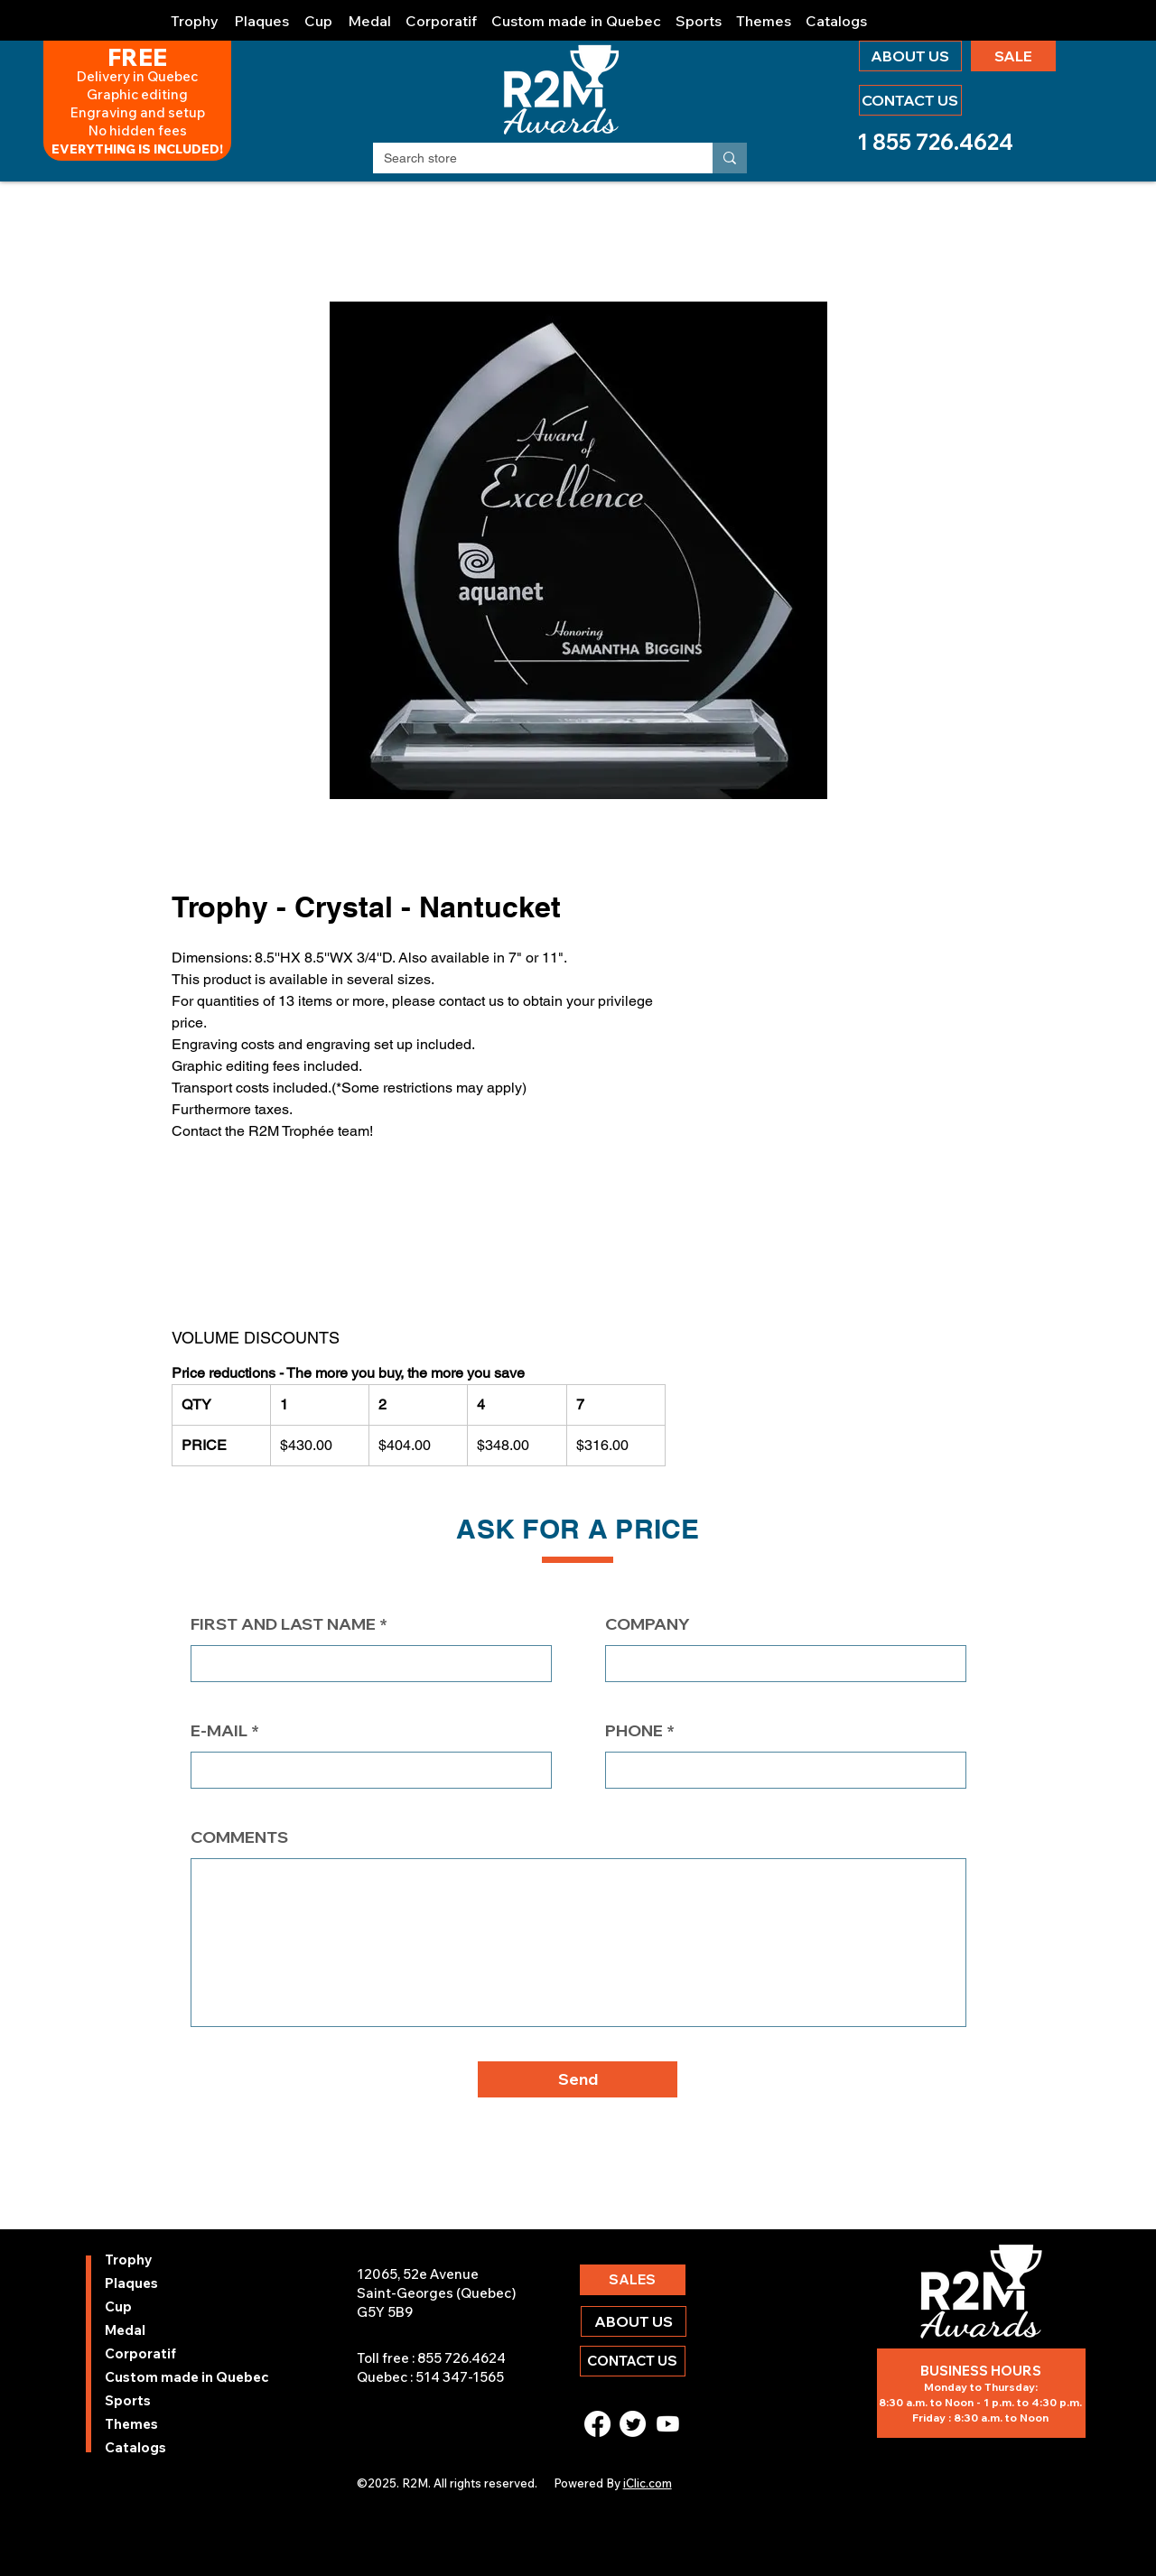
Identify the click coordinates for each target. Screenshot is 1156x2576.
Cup (118, 2306)
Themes (131, 2423)
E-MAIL (219, 1731)
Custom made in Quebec (153, 2376)
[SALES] (632, 2279)
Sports (128, 2400)
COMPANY (647, 1624)
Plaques (131, 2283)
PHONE (634, 1731)
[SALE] (1013, 56)
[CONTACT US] (910, 100)
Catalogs (135, 2447)
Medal (125, 2330)
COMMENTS (239, 1837)
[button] (195, 13)
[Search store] (529, 159)
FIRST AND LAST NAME (283, 1624)
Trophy (129, 2259)
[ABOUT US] (910, 56)
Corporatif (140, 2353)
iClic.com (647, 2483)
